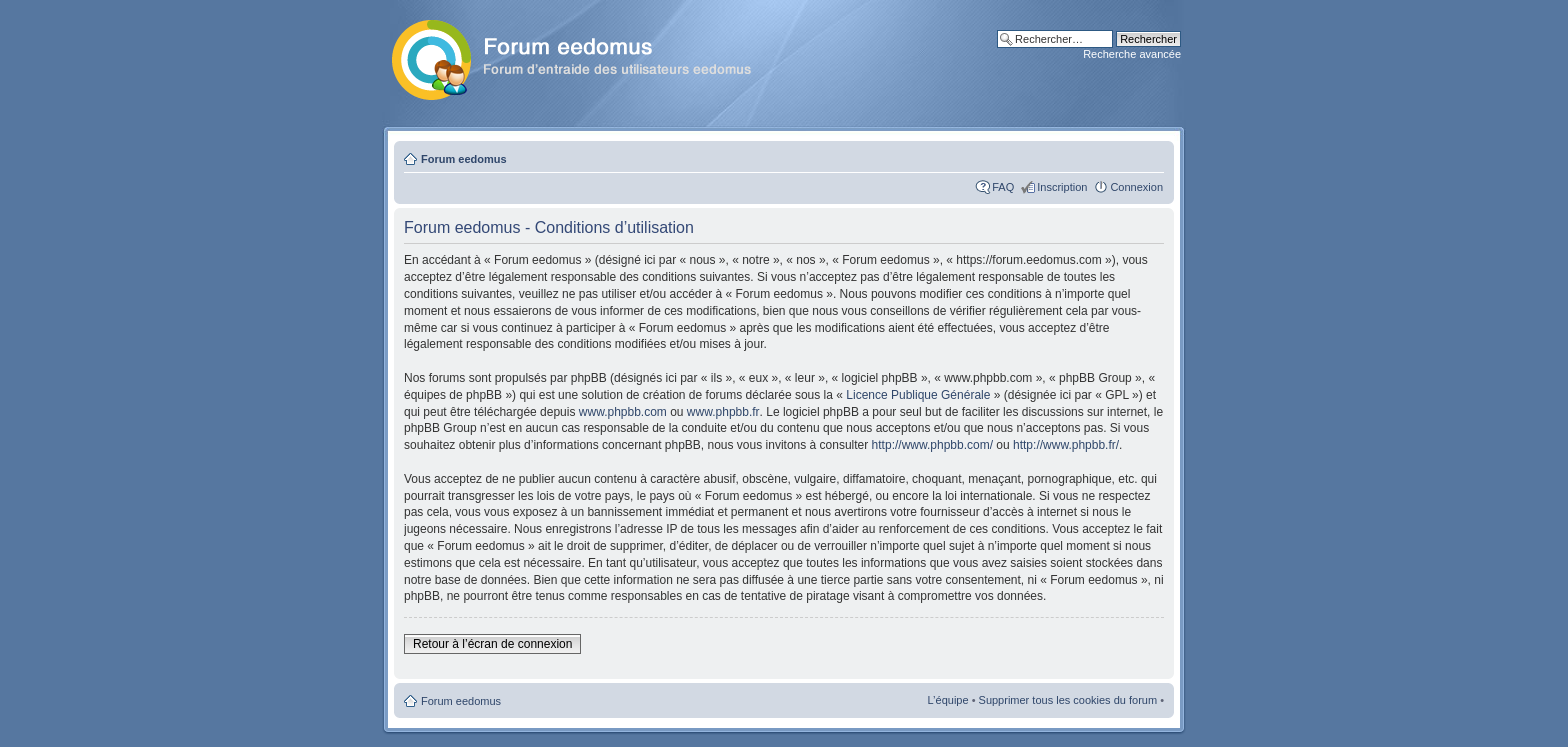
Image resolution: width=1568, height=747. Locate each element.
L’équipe (948, 700)
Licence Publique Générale (918, 395)
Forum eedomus (464, 159)
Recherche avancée (1132, 54)
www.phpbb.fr (723, 412)
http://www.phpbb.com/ (932, 445)
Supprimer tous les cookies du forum (1068, 700)
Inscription (1062, 187)
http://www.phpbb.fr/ (1066, 445)
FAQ (1003, 187)
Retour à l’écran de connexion (492, 644)
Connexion (1136, 187)
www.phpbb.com (623, 412)
